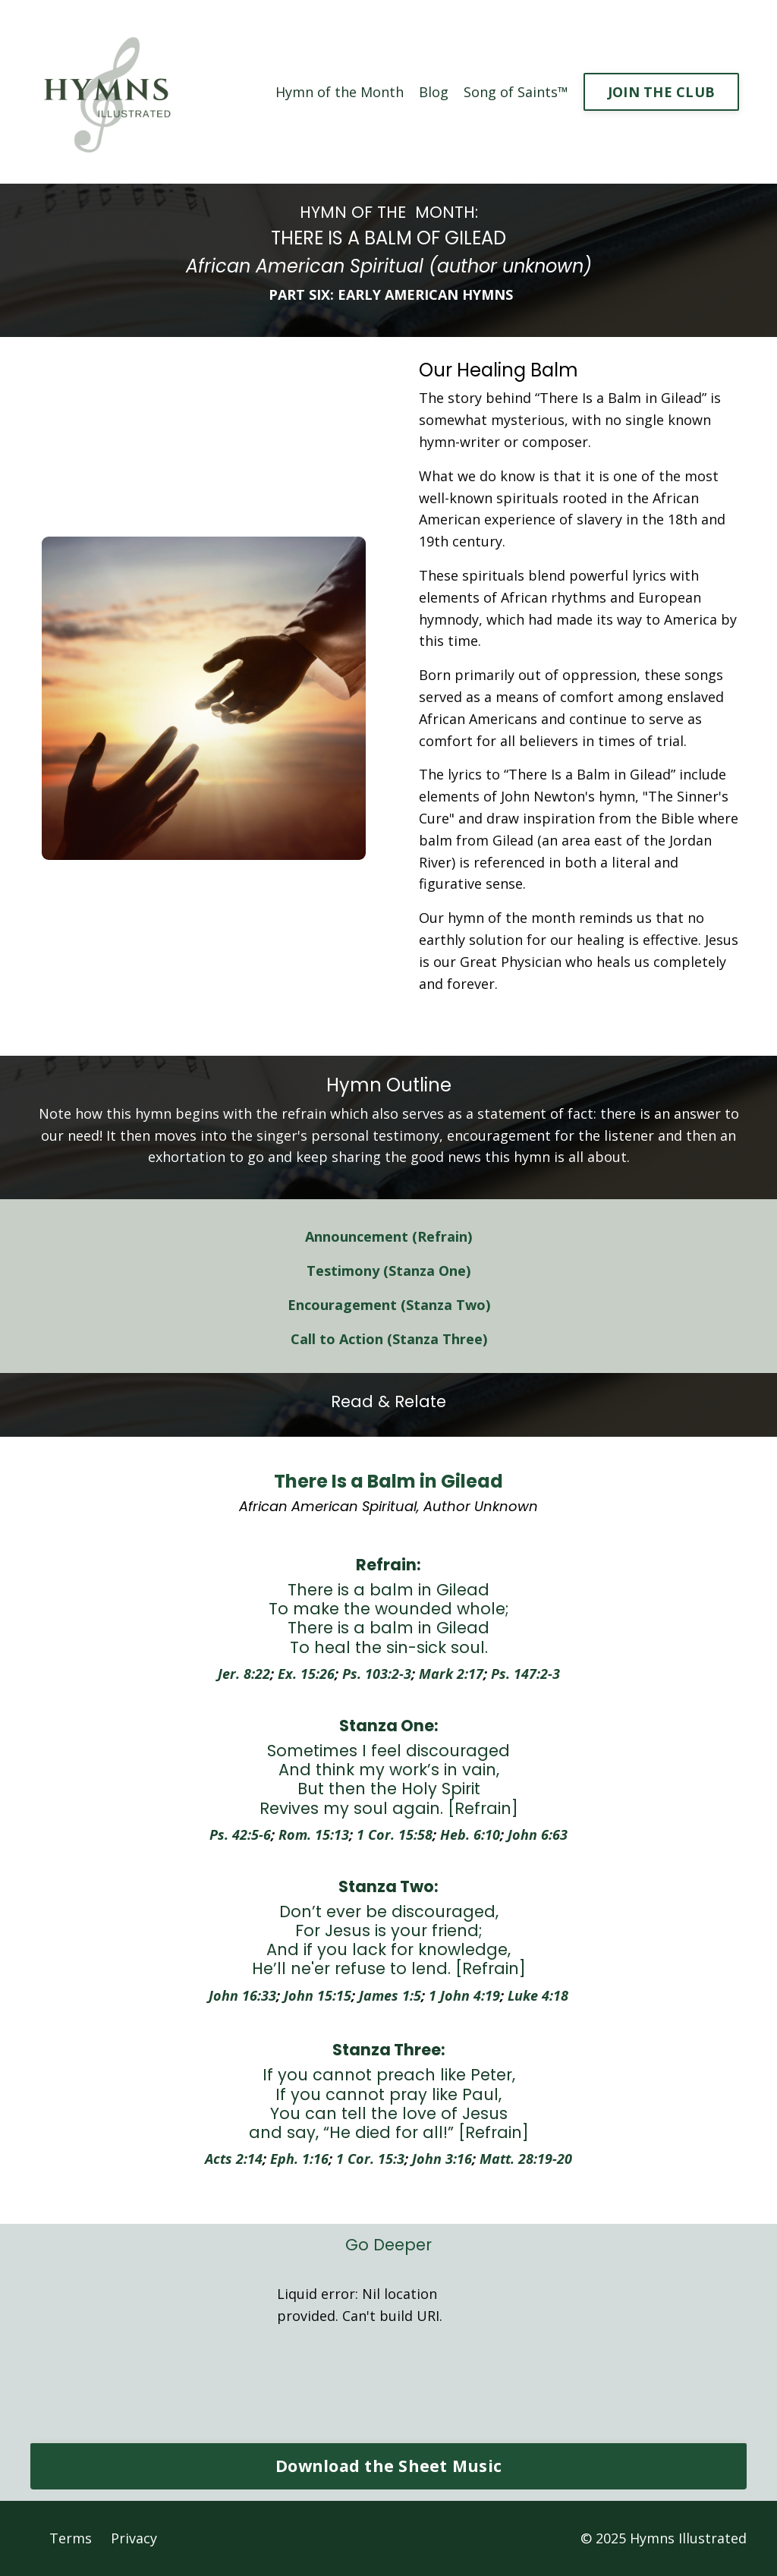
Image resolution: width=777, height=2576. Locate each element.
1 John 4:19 (464, 1995)
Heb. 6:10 (470, 1834)
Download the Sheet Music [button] (388, 2466)
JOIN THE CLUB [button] (661, 92)
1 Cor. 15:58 (395, 1834)
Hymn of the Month (339, 92)
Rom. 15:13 (313, 1834)
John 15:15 (317, 1995)
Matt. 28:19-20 (526, 2158)
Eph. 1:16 (299, 2158)
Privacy (134, 2538)
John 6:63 (538, 1834)
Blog (433, 92)
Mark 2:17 (451, 1673)
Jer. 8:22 (244, 1673)
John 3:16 (442, 2158)
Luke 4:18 (538, 1995)
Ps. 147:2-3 (525, 1673)
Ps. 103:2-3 (376, 1673)
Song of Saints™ (516, 92)
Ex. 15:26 (306, 1673)
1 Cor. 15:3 (370, 2158)
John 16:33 (242, 1995)
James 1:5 (390, 1995)
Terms (70, 2538)
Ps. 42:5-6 (240, 1834)
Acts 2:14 (234, 2158)
